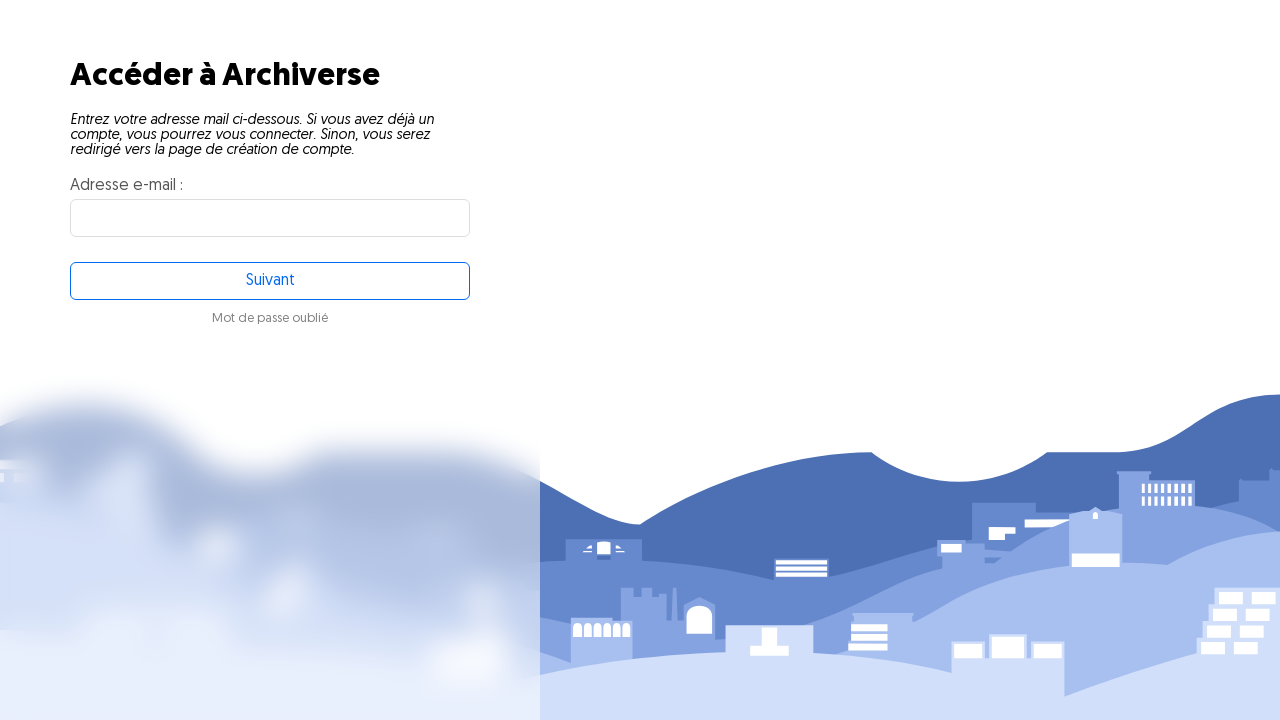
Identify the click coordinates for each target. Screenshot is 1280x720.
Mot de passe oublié (270, 318)
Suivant (270, 281)
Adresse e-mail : (126, 186)
